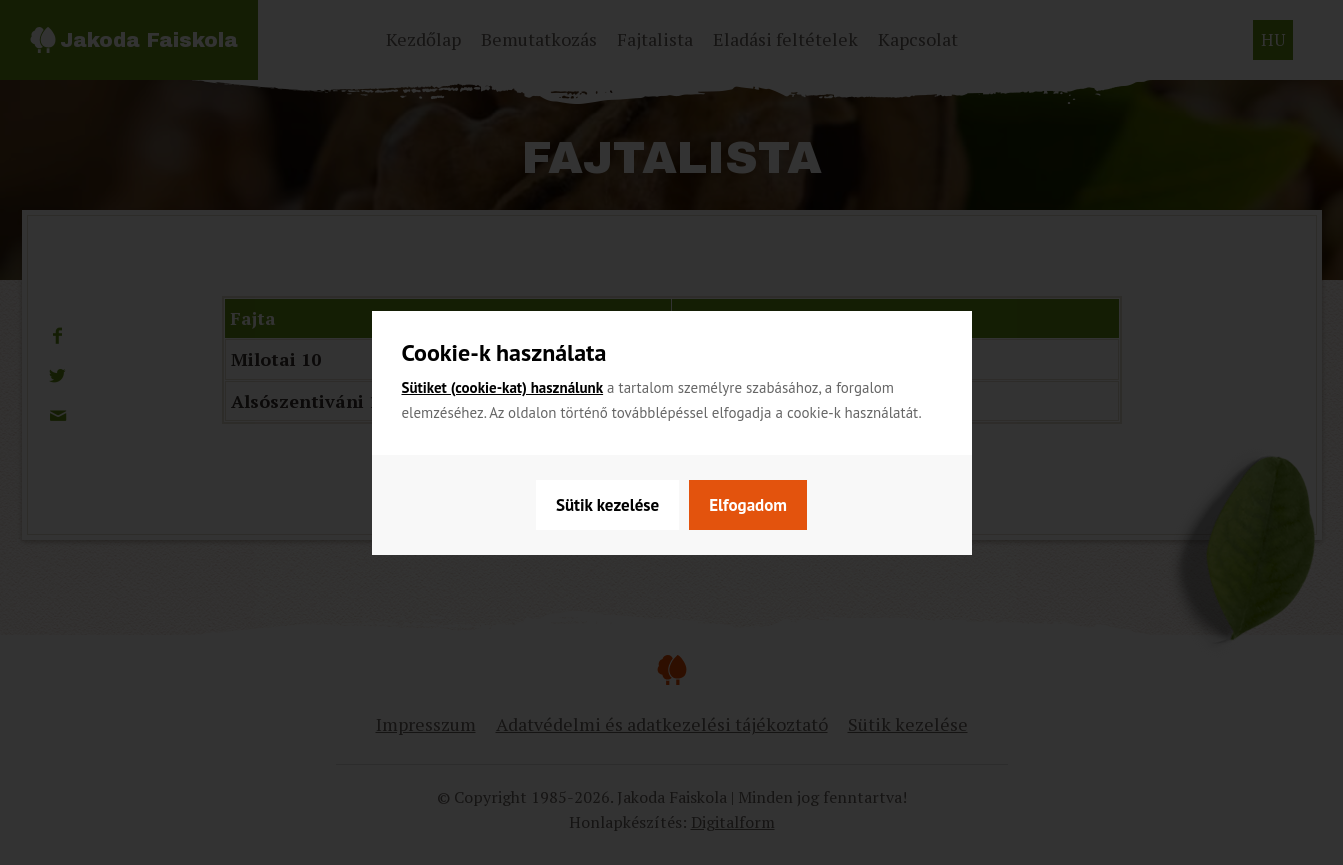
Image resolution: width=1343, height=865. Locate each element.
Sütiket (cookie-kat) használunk (503, 387)
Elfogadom (748, 505)
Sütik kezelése (607, 505)
